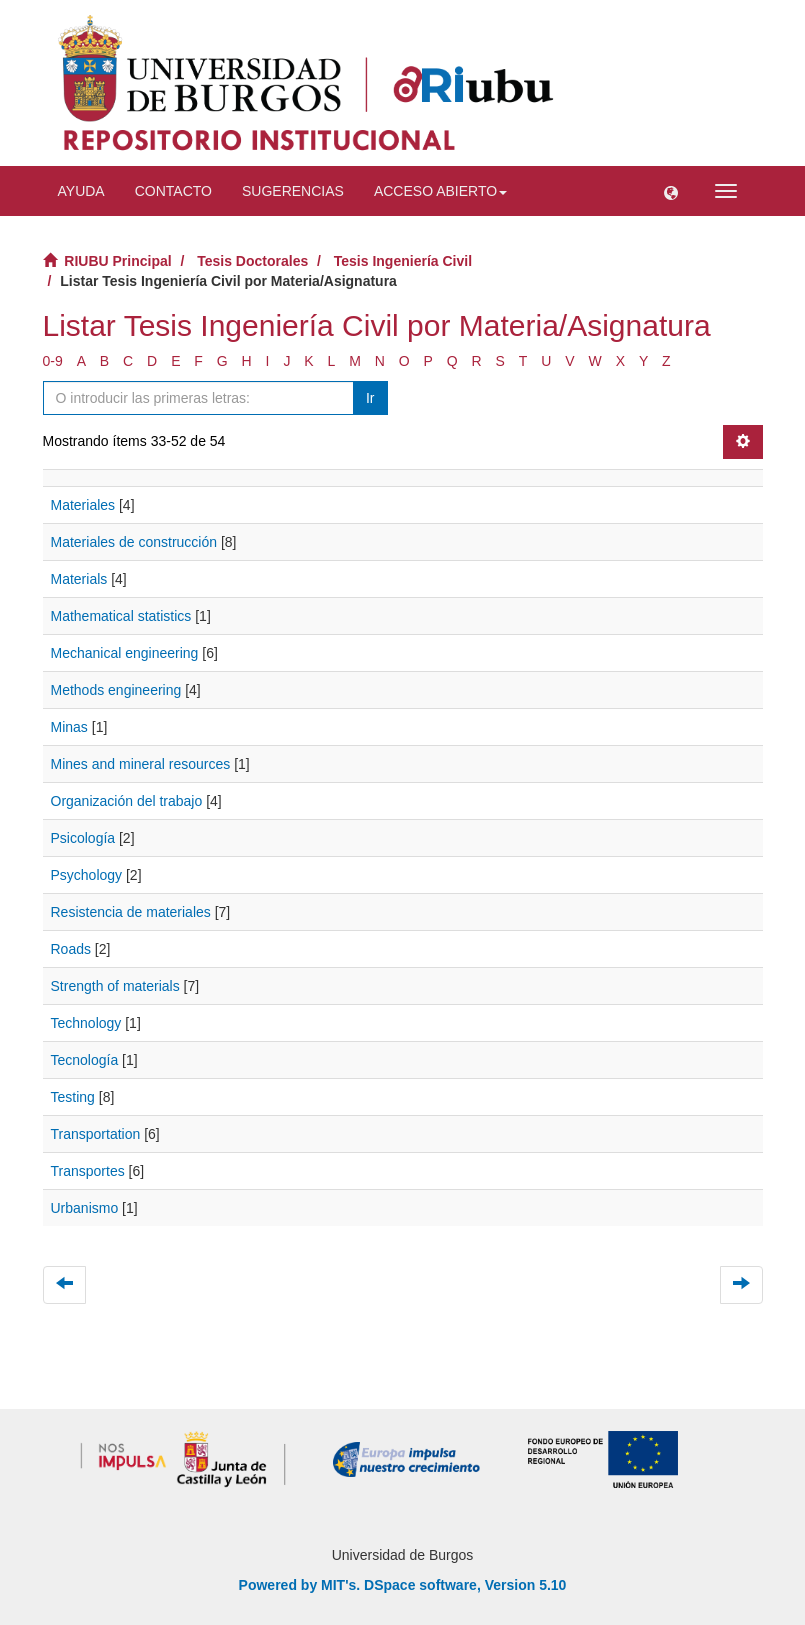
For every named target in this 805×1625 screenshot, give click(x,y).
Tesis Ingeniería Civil (403, 261)
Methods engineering (116, 690)
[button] (671, 191)
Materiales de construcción (134, 542)
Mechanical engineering (125, 653)
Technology (86, 1023)
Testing (73, 1097)
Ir (370, 398)
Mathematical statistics (121, 616)
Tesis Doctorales (252, 261)
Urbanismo (85, 1208)
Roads (71, 949)
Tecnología (85, 1060)
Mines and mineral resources (141, 764)
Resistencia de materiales (131, 912)
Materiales (83, 505)
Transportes (88, 1171)
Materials (79, 579)
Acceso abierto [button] (440, 191)
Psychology (87, 875)
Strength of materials (115, 986)
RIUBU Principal (117, 261)
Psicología (83, 838)
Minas (69, 727)
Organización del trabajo (127, 801)
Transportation (96, 1134)
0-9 (53, 361)
